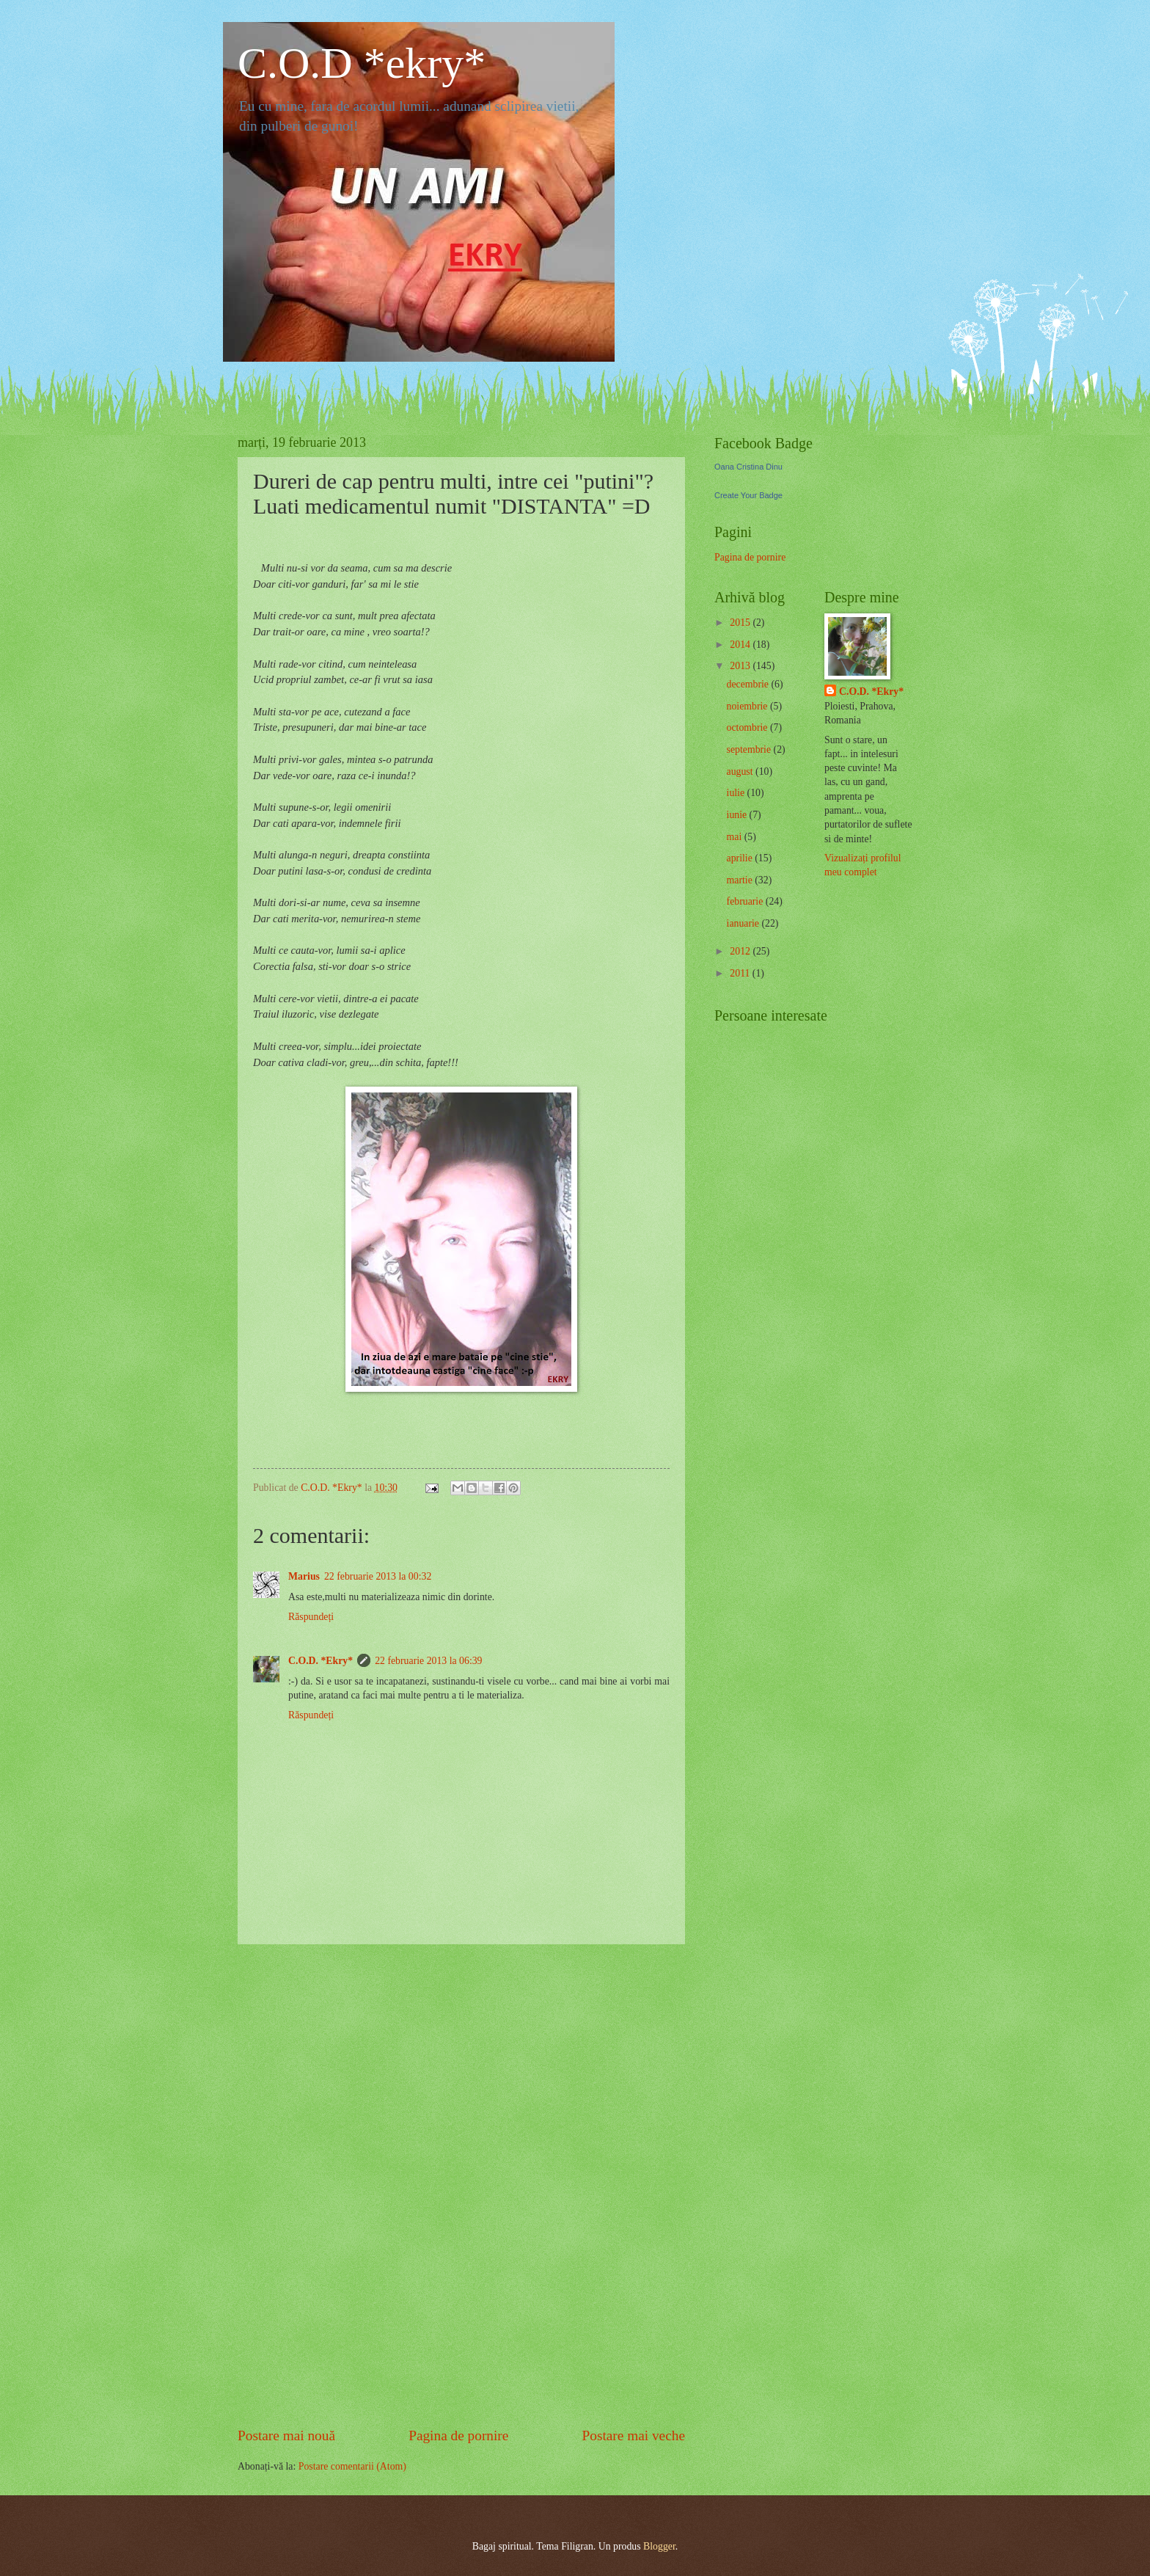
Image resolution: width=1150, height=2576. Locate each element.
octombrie (748, 727)
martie (741, 880)
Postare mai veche (634, 2435)
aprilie (741, 858)
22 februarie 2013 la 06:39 (428, 1660)
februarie (746, 901)
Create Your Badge (748, 495)
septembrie (750, 749)
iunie (738, 814)
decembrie (749, 684)
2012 (741, 951)
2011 (741, 973)
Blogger (659, 2546)
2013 (741, 665)
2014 (741, 644)
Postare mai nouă (286, 2435)
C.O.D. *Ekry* (320, 1660)
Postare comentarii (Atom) (352, 2466)
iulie (737, 792)
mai (735, 836)
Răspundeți (311, 1616)
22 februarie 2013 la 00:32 (377, 1576)
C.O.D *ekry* (362, 63)
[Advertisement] (461, 2185)
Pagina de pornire (458, 2435)
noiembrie (748, 706)
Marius (304, 1576)
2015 (741, 622)
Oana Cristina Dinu (748, 466)
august (741, 771)
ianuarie (744, 923)
